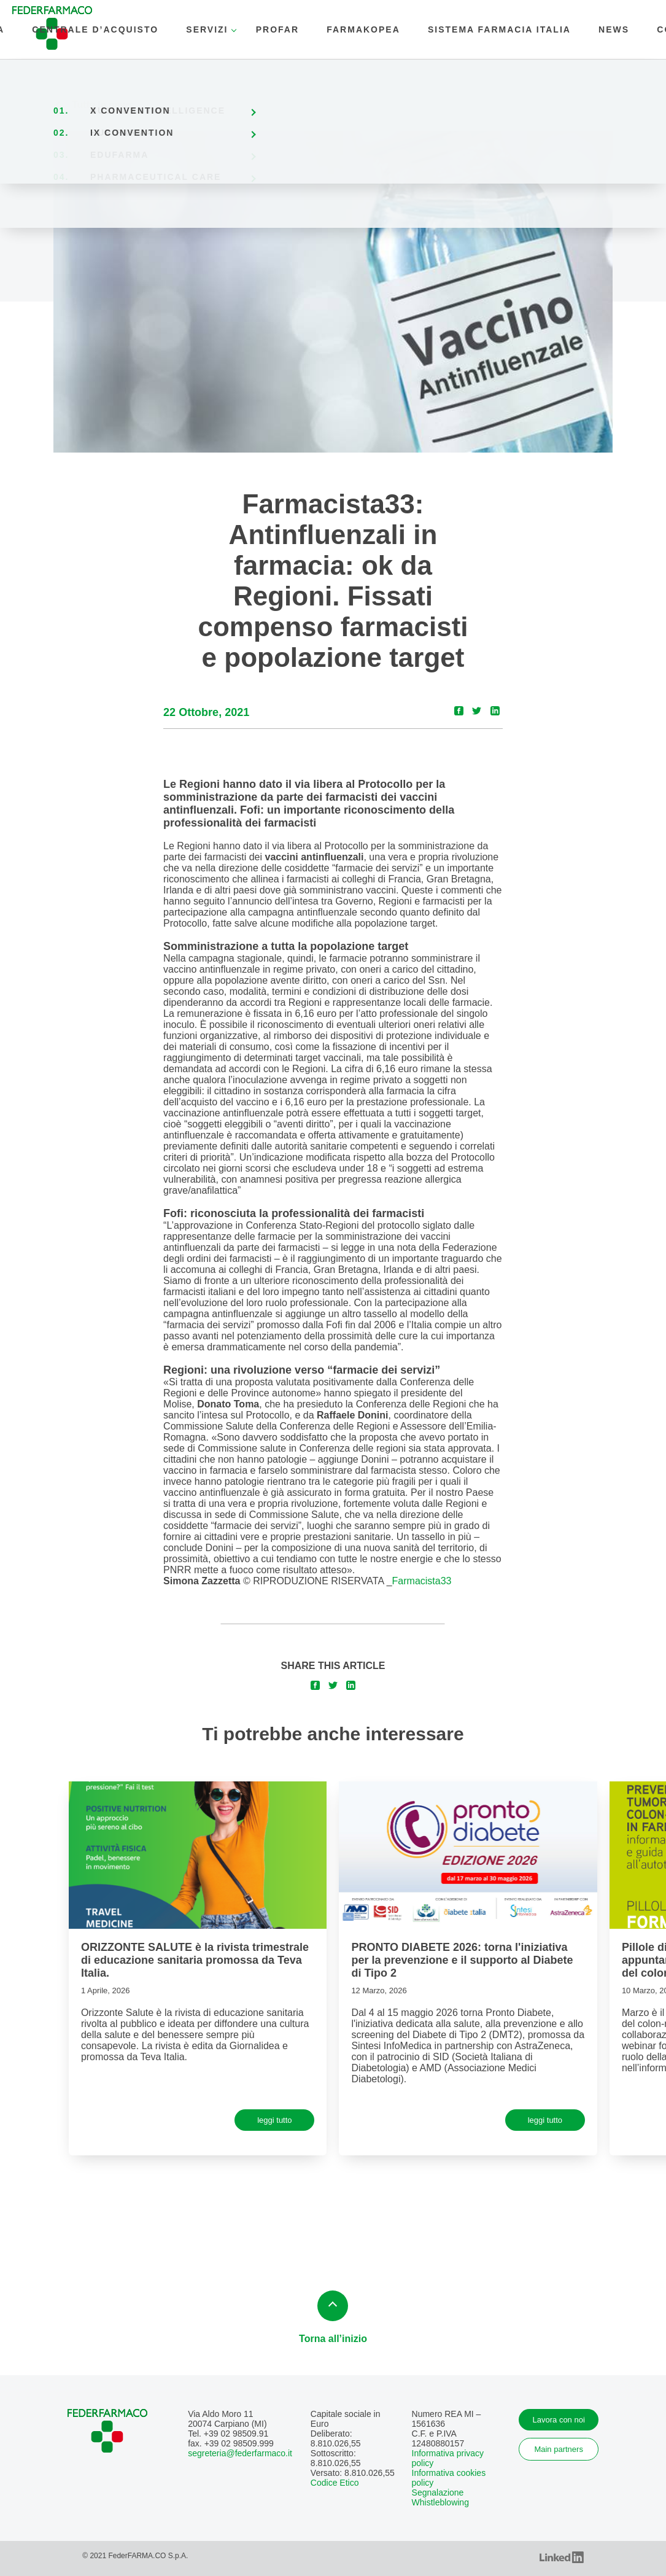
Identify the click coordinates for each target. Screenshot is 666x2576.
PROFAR (277, 29)
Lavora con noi (559, 2419)
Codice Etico (335, 2483)
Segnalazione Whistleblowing (440, 2497)
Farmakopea (363, 29)
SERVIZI (207, 29)
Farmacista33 (422, 1581)
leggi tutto (274, 2120)
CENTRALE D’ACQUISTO (95, 29)
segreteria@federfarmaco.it (240, 2453)
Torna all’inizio (333, 2317)
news (613, 29)
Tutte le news (102, 104)
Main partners (558, 2449)
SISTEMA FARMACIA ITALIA (499, 29)
